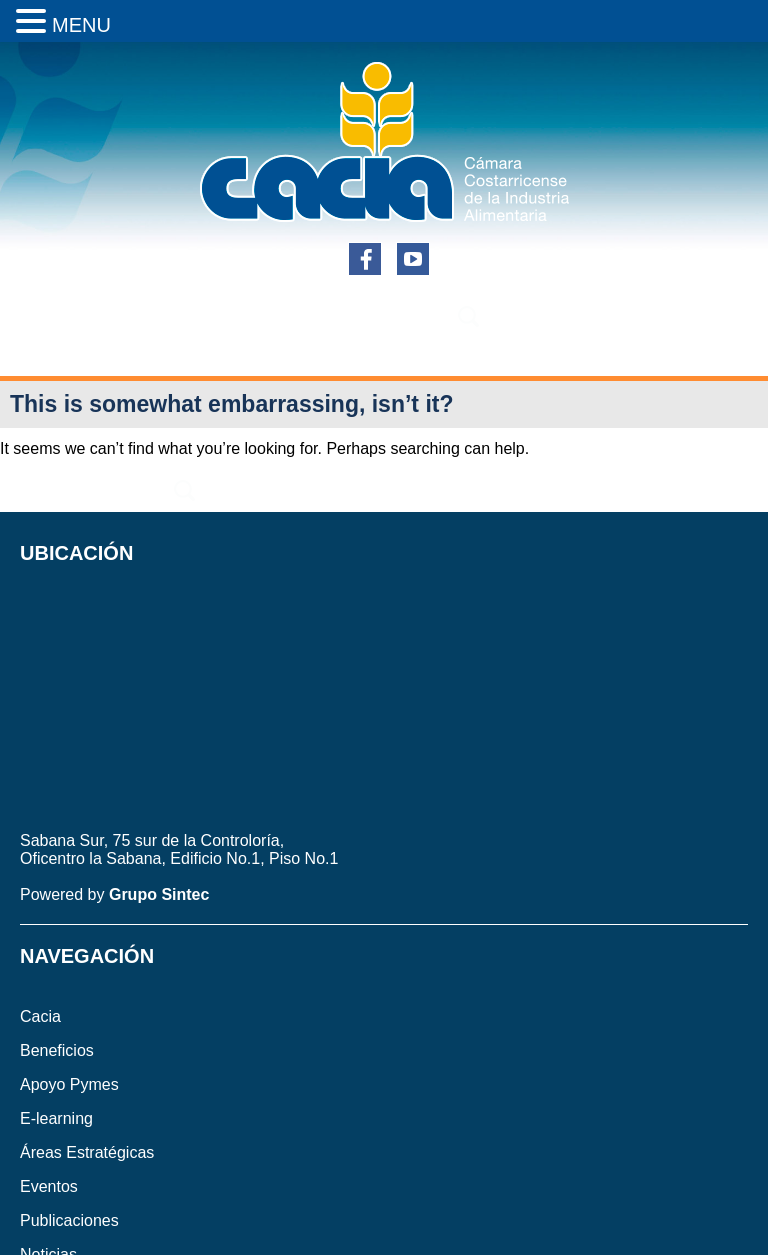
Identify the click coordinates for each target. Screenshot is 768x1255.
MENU (81, 25)
